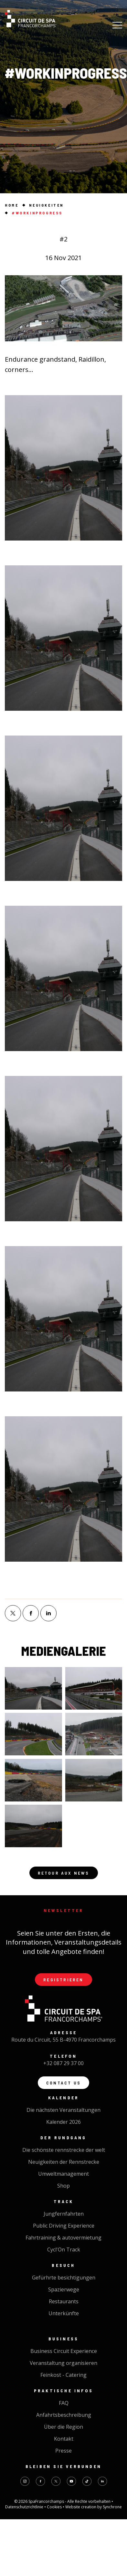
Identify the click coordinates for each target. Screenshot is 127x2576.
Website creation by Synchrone (93, 2507)
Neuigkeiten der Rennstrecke (63, 2161)
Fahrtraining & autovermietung (63, 2237)
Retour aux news (64, 1873)
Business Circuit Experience (63, 2351)
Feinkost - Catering (63, 2374)
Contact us (63, 2082)
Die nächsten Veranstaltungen (63, 2109)
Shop (63, 2185)
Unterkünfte (63, 2313)
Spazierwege (63, 2289)
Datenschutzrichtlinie (24, 2507)
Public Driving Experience (63, 2225)
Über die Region (63, 2426)
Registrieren (63, 1979)
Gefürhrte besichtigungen (63, 2277)
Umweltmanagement (63, 2173)
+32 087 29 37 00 (63, 2063)
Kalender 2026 (63, 2121)
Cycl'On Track (63, 2249)
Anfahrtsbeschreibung (63, 2414)
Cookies (55, 2507)
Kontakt (63, 2438)
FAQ (64, 2402)
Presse (63, 2450)
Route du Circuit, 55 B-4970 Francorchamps (63, 2039)
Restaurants (64, 2301)
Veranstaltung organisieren (63, 2362)
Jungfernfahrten (64, 2213)
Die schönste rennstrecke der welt (63, 2149)
